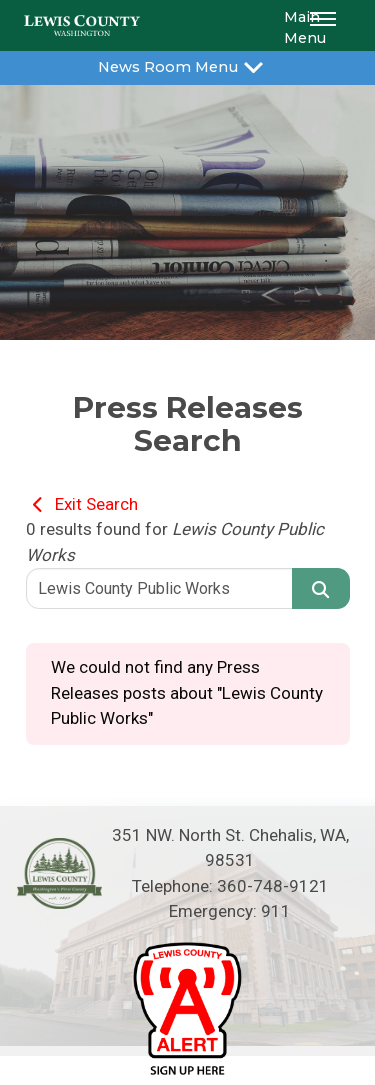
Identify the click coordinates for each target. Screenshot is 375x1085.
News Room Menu (187, 65)
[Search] (321, 588)
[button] (326, 25)
